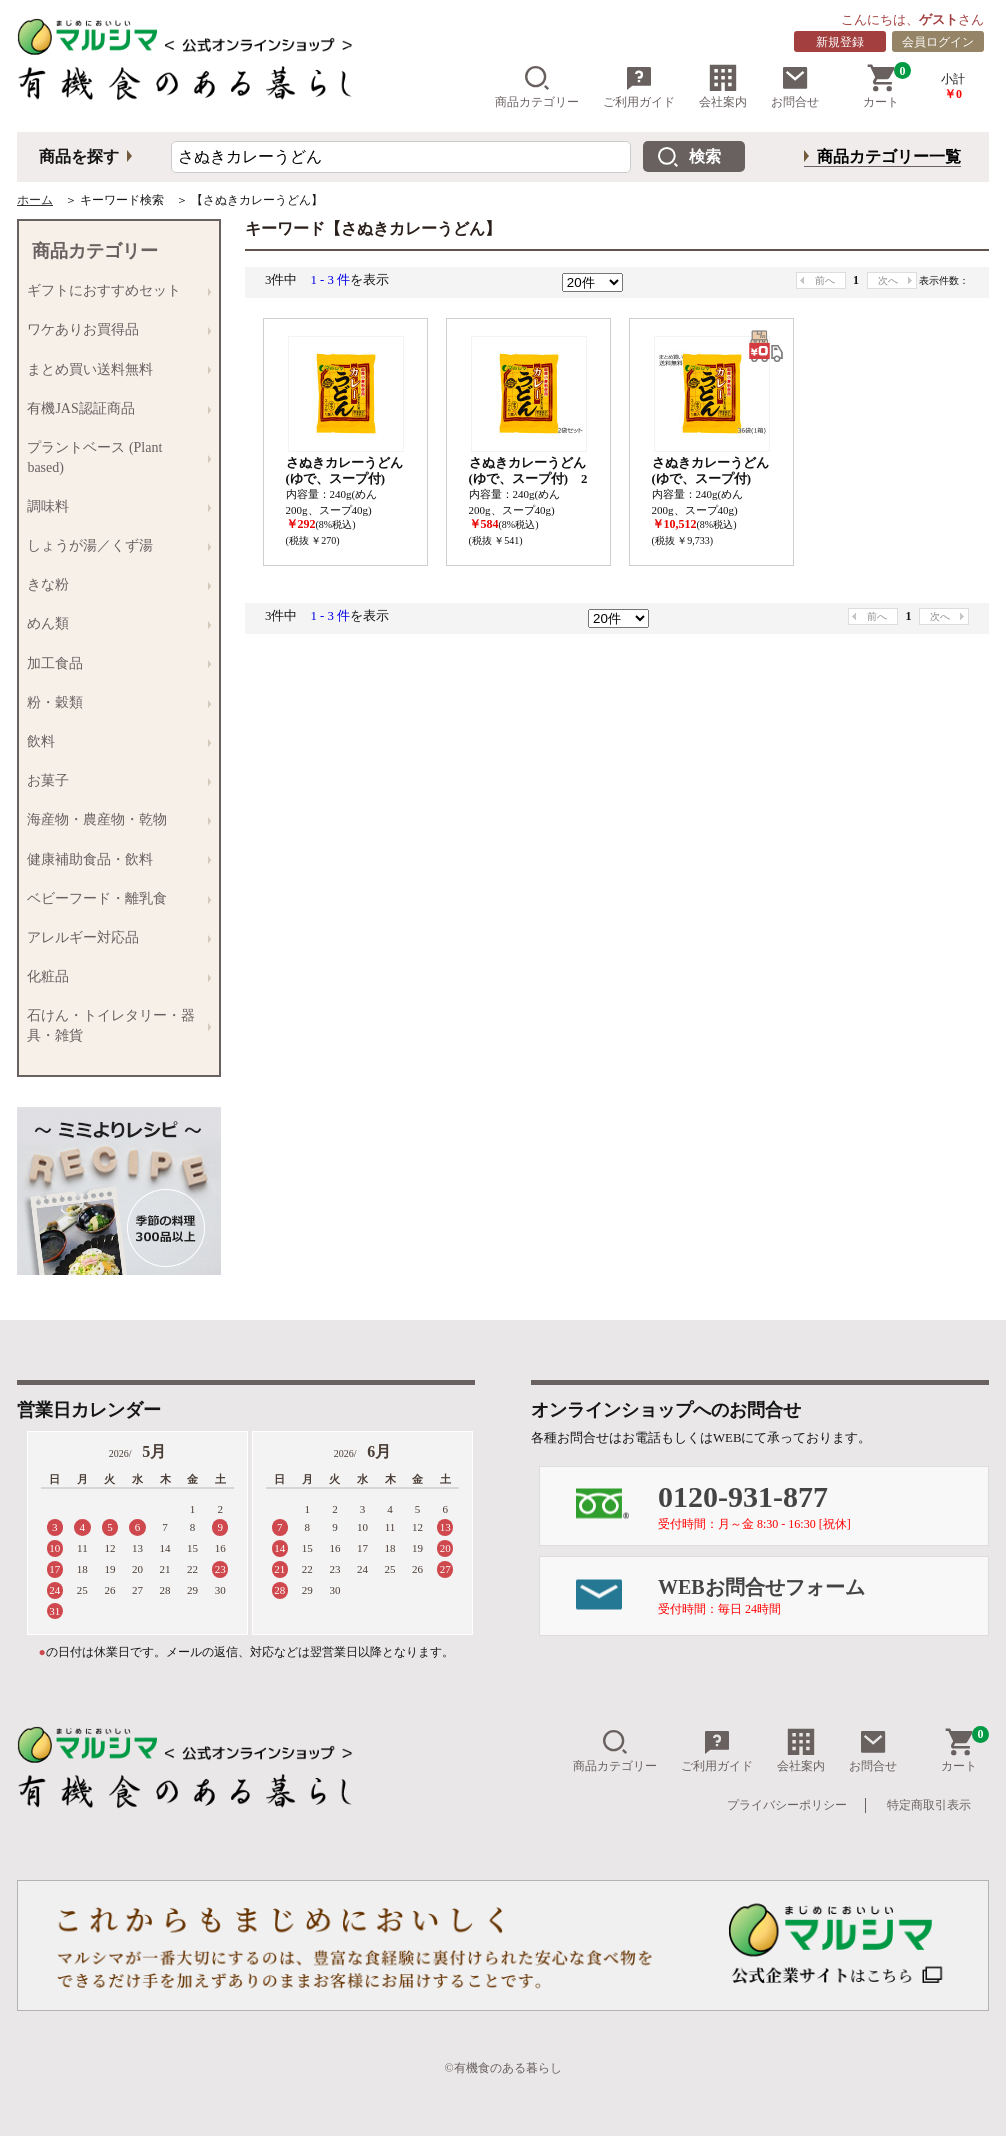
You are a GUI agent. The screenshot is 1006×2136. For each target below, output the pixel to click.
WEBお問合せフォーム (823, 1596)
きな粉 (114, 585)
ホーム (35, 200)
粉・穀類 (114, 702)
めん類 (114, 624)
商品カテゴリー (537, 86)
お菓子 (114, 781)
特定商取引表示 (929, 1805)
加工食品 (114, 663)
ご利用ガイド (639, 86)
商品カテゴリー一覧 (889, 156)
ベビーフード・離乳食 (114, 898)
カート (887, 86)
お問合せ (795, 86)
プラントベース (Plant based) (114, 456)
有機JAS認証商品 (114, 408)
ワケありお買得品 (114, 330)
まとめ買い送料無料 (114, 369)
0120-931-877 (823, 1505)
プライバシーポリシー (787, 1805)
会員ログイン (938, 42)
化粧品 (114, 976)
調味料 (114, 506)
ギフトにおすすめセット (114, 291)
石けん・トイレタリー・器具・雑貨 (114, 1025)
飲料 (114, 741)
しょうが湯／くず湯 (114, 545)
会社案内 (723, 86)
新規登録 (840, 42)
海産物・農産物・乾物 (114, 820)
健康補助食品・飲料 (114, 859)
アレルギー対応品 (114, 937)
